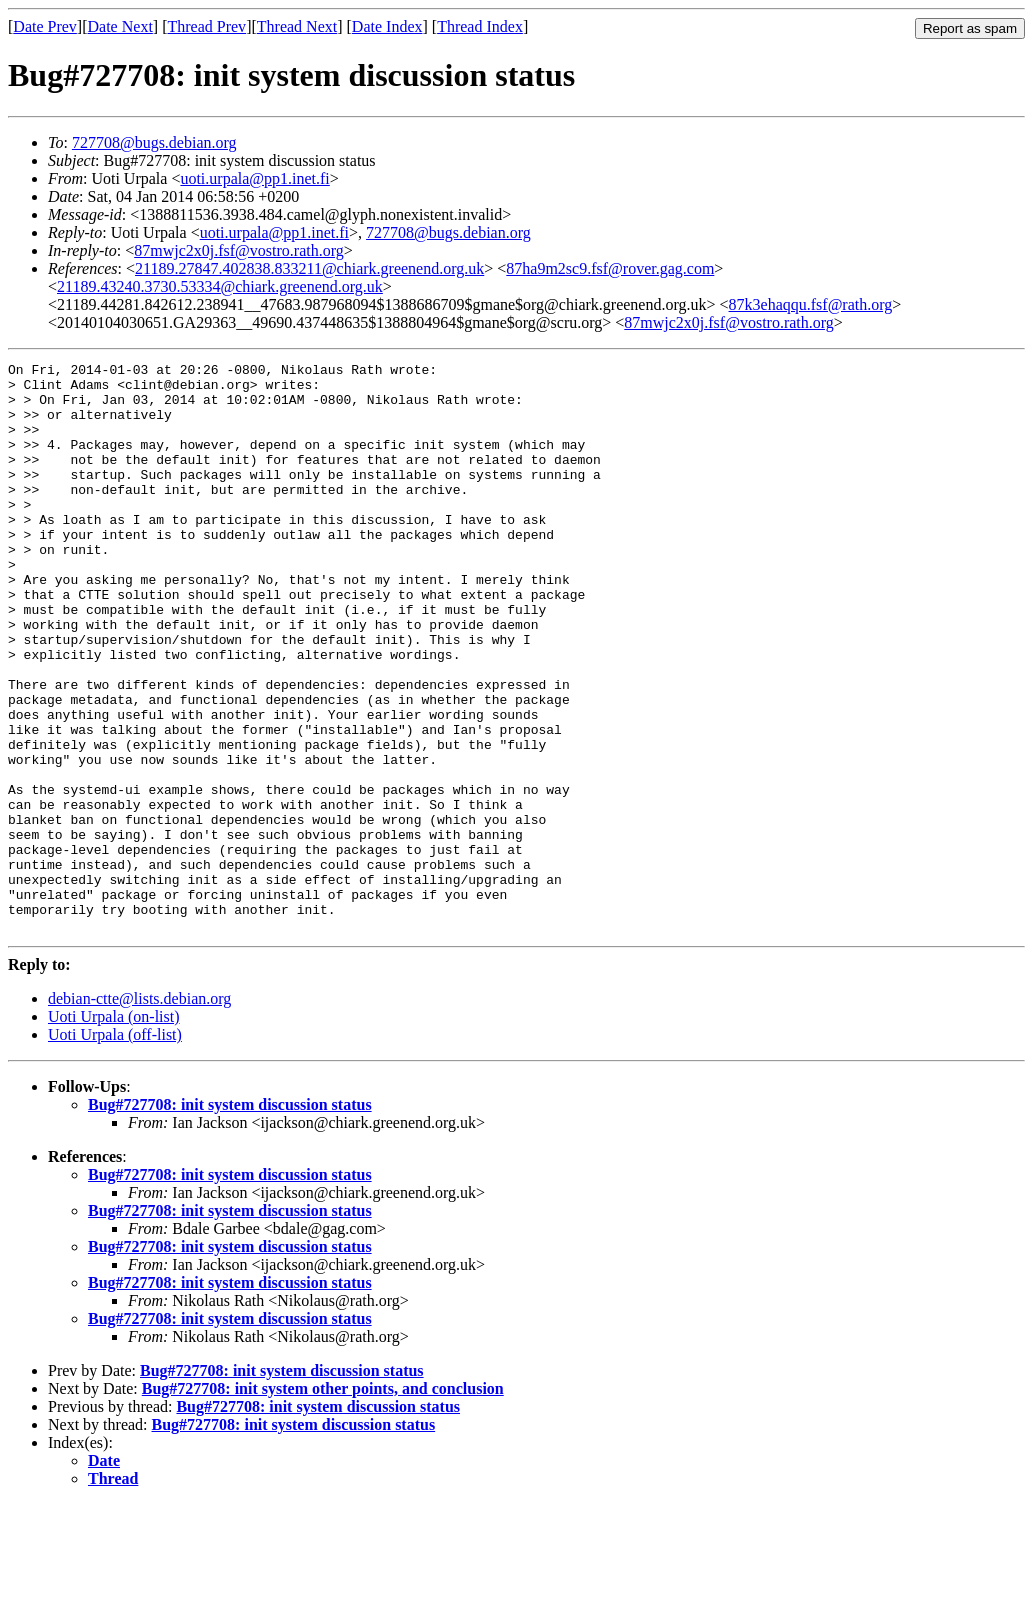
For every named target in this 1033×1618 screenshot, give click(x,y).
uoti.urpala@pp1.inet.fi (254, 178)
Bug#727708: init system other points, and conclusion (323, 1502)
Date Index (387, 26)
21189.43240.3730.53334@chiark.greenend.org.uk (220, 286)
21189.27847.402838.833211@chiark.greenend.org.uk (309, 268)
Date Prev (45, 26)
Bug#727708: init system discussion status (230, 1218)
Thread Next (297, 26)
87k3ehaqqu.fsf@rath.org (811, 304)
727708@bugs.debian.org (154, 142)
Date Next (120, 26)
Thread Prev (206, 26)
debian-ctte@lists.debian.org (139, 1112)
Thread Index (480, 26)
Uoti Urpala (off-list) (115, 1148)
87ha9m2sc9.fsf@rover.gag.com (610, 268)
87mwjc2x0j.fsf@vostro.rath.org (239, 250)
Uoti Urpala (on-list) (114, 1130)
